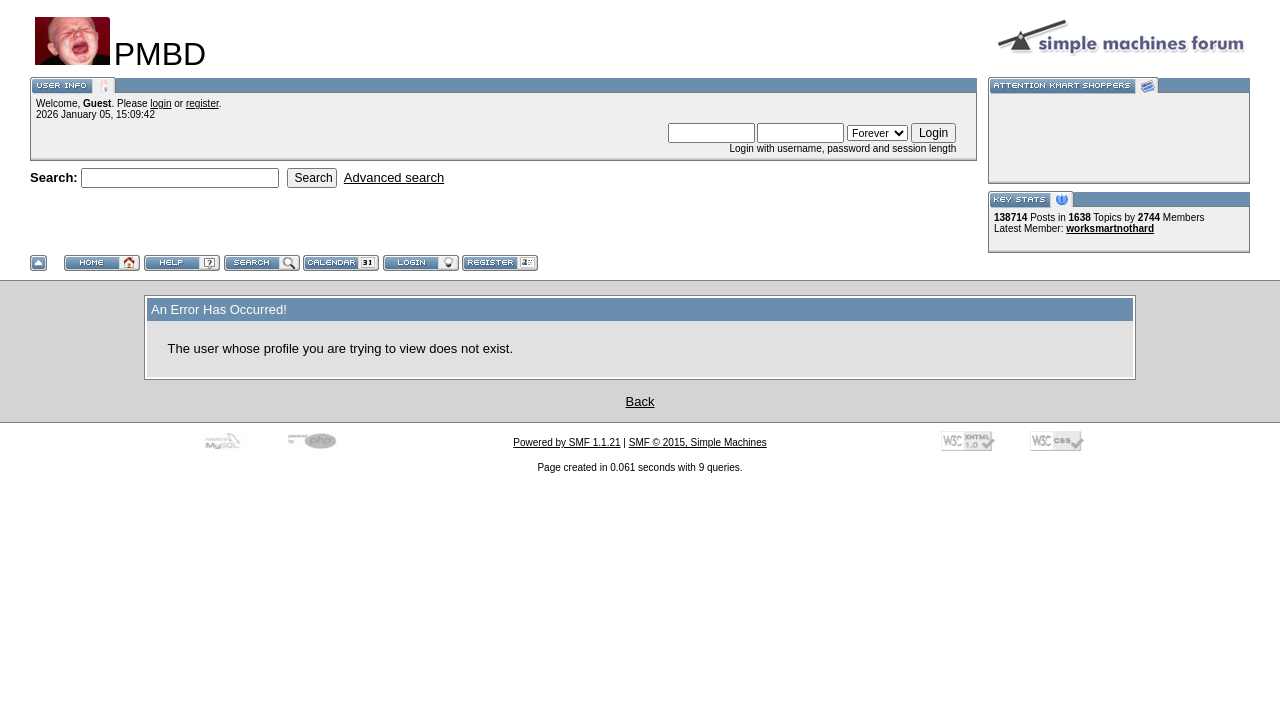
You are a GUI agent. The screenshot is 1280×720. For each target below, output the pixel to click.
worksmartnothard (1110, 228)
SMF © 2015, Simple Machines (698, 442)
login (160, 103)
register (202, 103)
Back (640, 401)
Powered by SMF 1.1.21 (566, 442)
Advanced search (394, 177)
